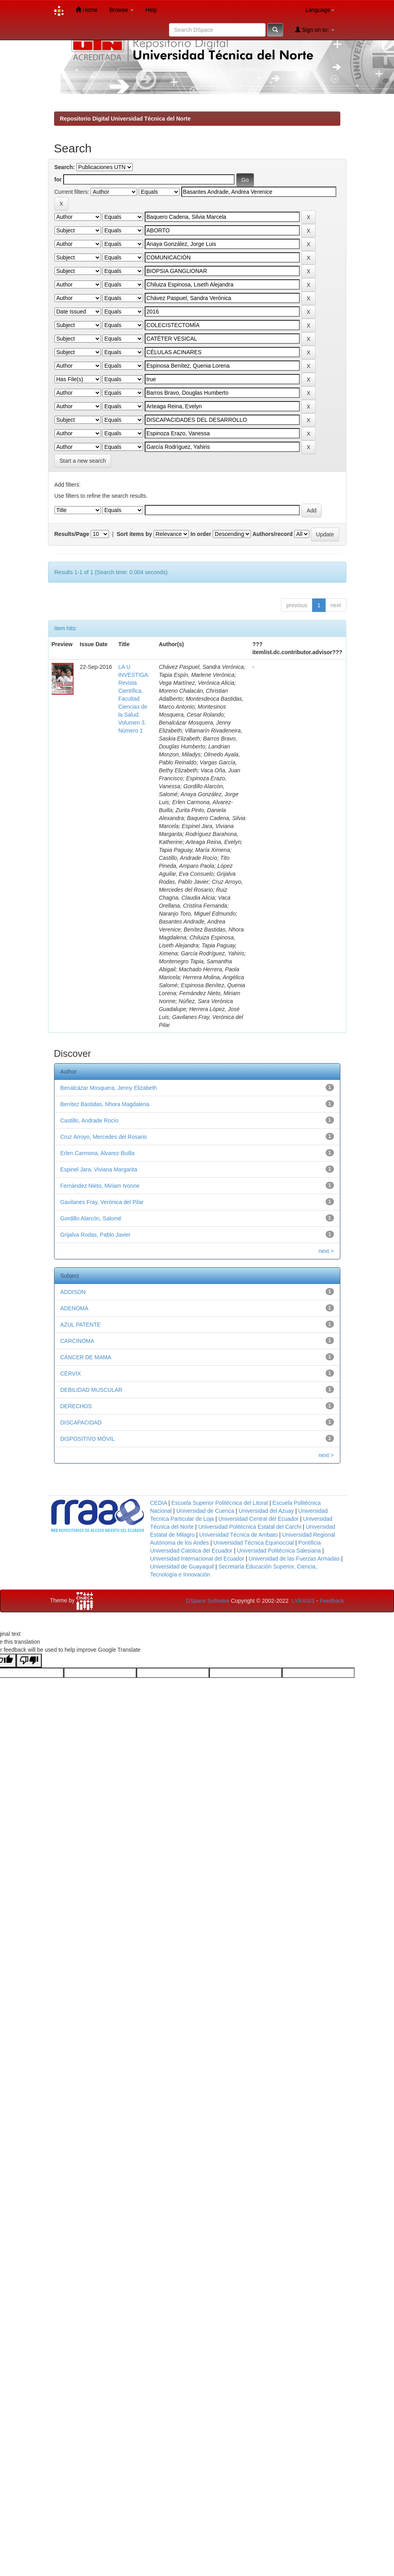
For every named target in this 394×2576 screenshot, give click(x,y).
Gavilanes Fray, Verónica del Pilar (102, 1202)
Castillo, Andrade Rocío (89, 1120)
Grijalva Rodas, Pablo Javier (95, 1234)
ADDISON (73, 1292)
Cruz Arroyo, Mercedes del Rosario (103, 1137)
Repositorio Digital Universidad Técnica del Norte (125, 118)
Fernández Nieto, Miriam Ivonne (100, 1186)
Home (86, 9)
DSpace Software (207, 1601)
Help (151, 10)
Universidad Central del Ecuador (258, 1519)
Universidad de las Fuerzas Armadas (294, 1558)
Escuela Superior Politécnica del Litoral (219, 1503)
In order (200, 534)
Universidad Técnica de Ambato (238, 1535)
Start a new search (83, 461)
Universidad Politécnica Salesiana (279, 1550)
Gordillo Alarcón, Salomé (91, 1218)
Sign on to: (314, 29)
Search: (64, 167)
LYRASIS (302, 1601)
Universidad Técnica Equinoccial (253, 1542)
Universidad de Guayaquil (182, 1566)
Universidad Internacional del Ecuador (197, 1558)
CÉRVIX (70, 1373)
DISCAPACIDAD (81, 1422)
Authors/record (272, 534)
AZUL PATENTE (80, 1324)
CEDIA (158, 1503)
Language (319, 10)
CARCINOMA (77, 1341)
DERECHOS (76, 1406)
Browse (121, 10)
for (58, 179)
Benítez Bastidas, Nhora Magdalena (104, 1104)
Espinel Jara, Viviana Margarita (99, 1169)
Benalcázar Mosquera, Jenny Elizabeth (108, 1088)
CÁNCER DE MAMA (85, 1357)
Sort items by (134, 534)
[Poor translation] (29, 1661)
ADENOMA (74, 1308)
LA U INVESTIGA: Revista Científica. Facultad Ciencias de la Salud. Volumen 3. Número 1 (133, 699)
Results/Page (71, 534)
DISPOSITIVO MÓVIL (87, 1439)
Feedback (332, 1601)
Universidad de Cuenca (205, 1511)
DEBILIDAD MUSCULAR (91, 1390)
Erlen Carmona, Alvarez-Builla (97, 1153)
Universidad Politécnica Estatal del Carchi (249, 1527)
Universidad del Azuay (266, 1511)
